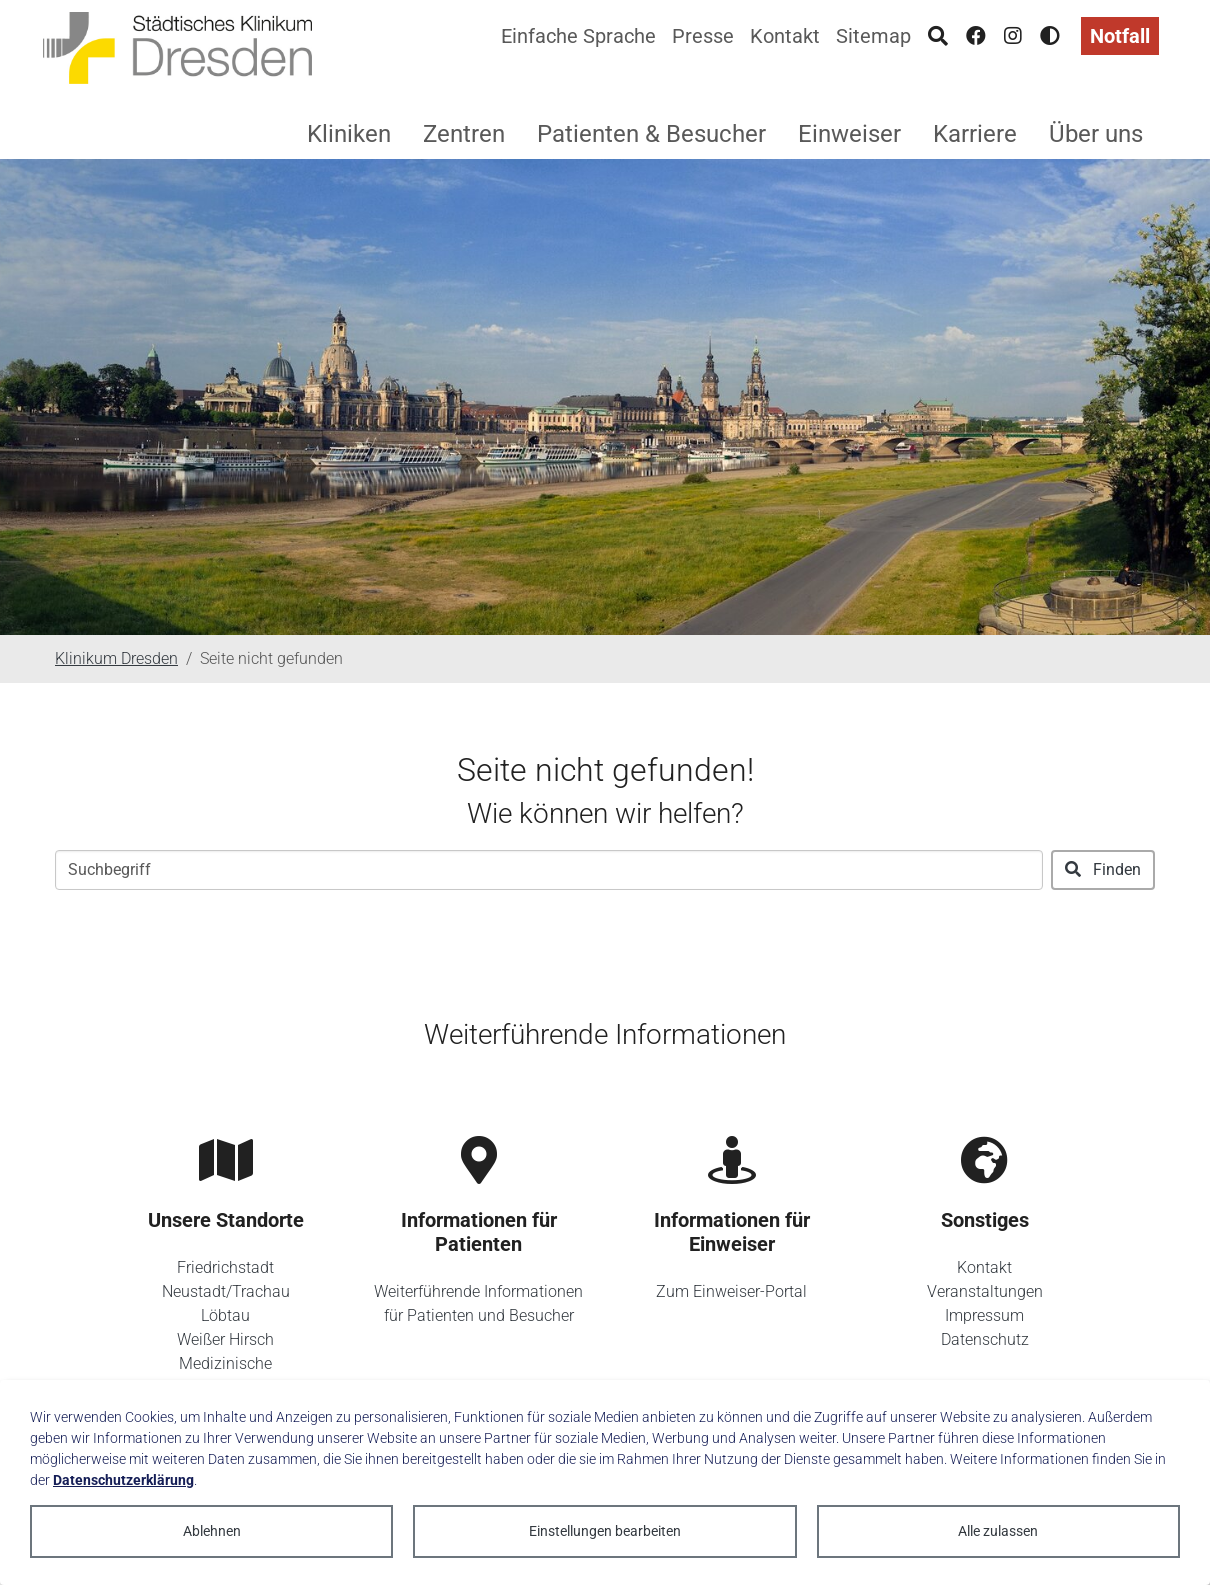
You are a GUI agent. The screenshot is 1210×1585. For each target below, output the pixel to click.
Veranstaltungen (985, 1291)
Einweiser (849, 134)
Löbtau (225, 1315)
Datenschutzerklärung (123, 1480)
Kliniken (349, 134)
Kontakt (785, 36)
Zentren (464, 134)
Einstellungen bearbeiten (605, 1531)
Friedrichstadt (225, 1267)
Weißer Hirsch (225, 1339)
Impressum (984, 1315)
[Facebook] (976, 36)
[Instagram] (1013, 36)
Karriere (975, 134)
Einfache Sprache (578, 36)
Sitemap (873, 36)
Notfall (1120, 36)
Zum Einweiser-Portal (731, 1291)
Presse (703, 36)
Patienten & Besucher (651, 134)
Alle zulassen (998, 1531)
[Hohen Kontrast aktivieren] (1050, 36)
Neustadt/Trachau (226, 1291)
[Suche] (938, 36)
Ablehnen (212, 1531)
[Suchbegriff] (549, 870)
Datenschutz (985, 1339)
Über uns (1096, 134)
